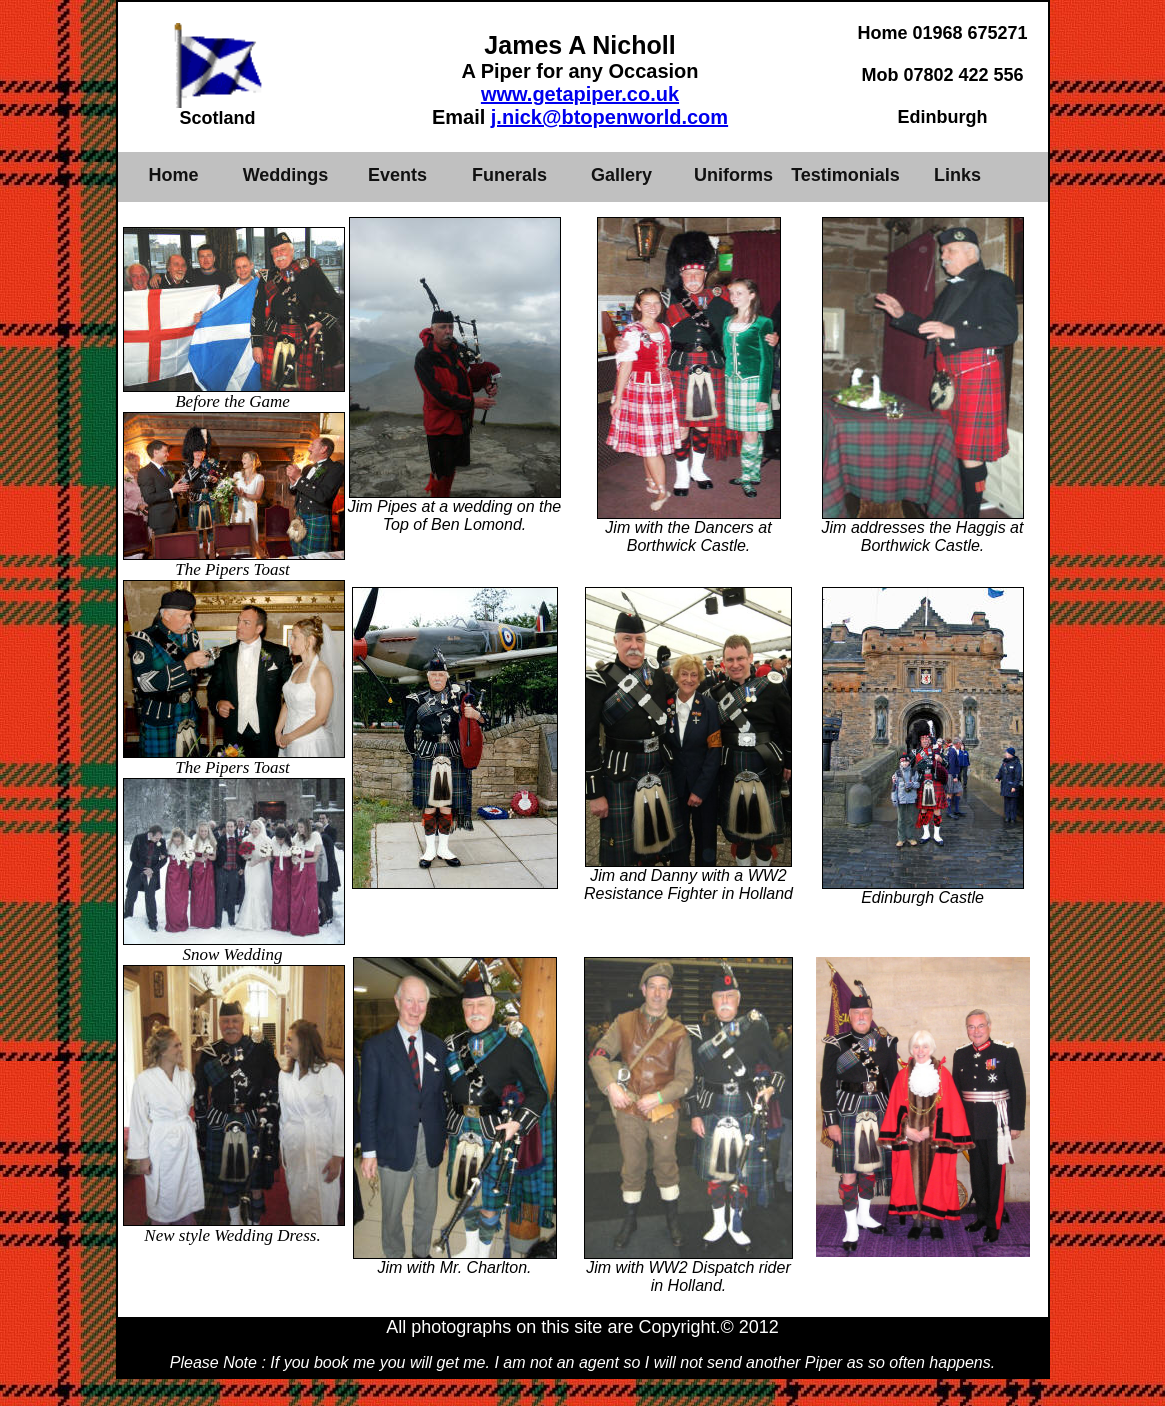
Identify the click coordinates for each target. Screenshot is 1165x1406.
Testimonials (845, 175)
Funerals (509, 175)
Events (397, 175)
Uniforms (733, 175)
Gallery (621, 175)
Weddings (286, 175)
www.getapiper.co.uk (580, 94)
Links (957, 175)
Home (173, 175)
